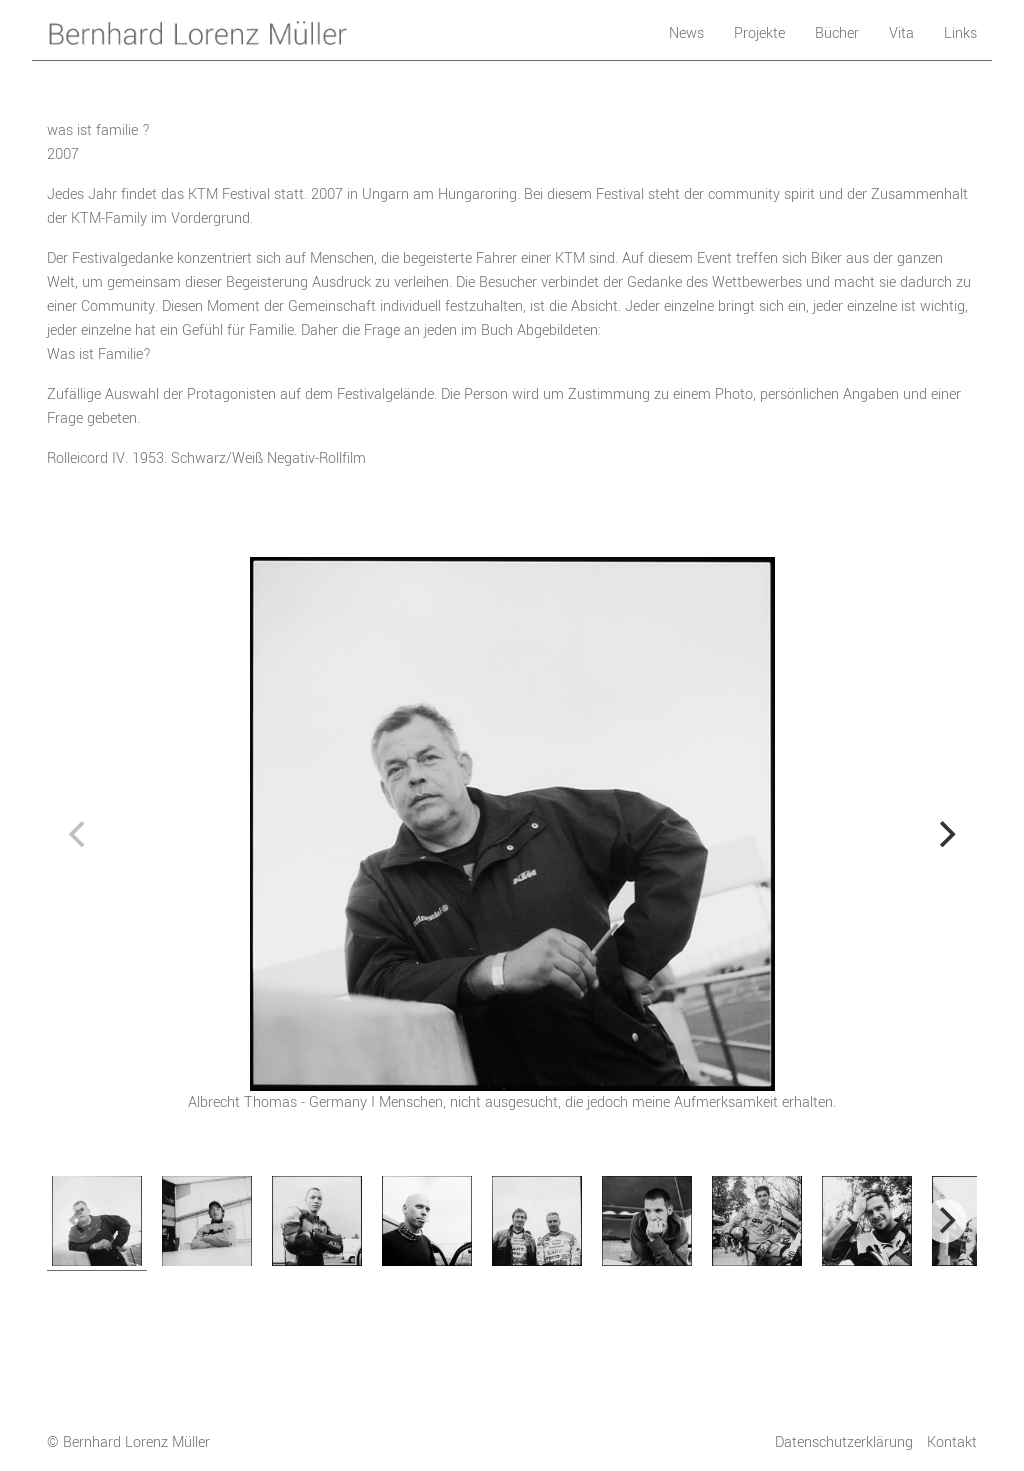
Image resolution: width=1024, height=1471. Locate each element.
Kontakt (952, 1442)
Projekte (759, 33)
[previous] (79, 834)
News (686, 33)
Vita (901, 33)
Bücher (837, 33)
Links (960, 33)
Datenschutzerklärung (844, 1442)
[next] (945, 834)
